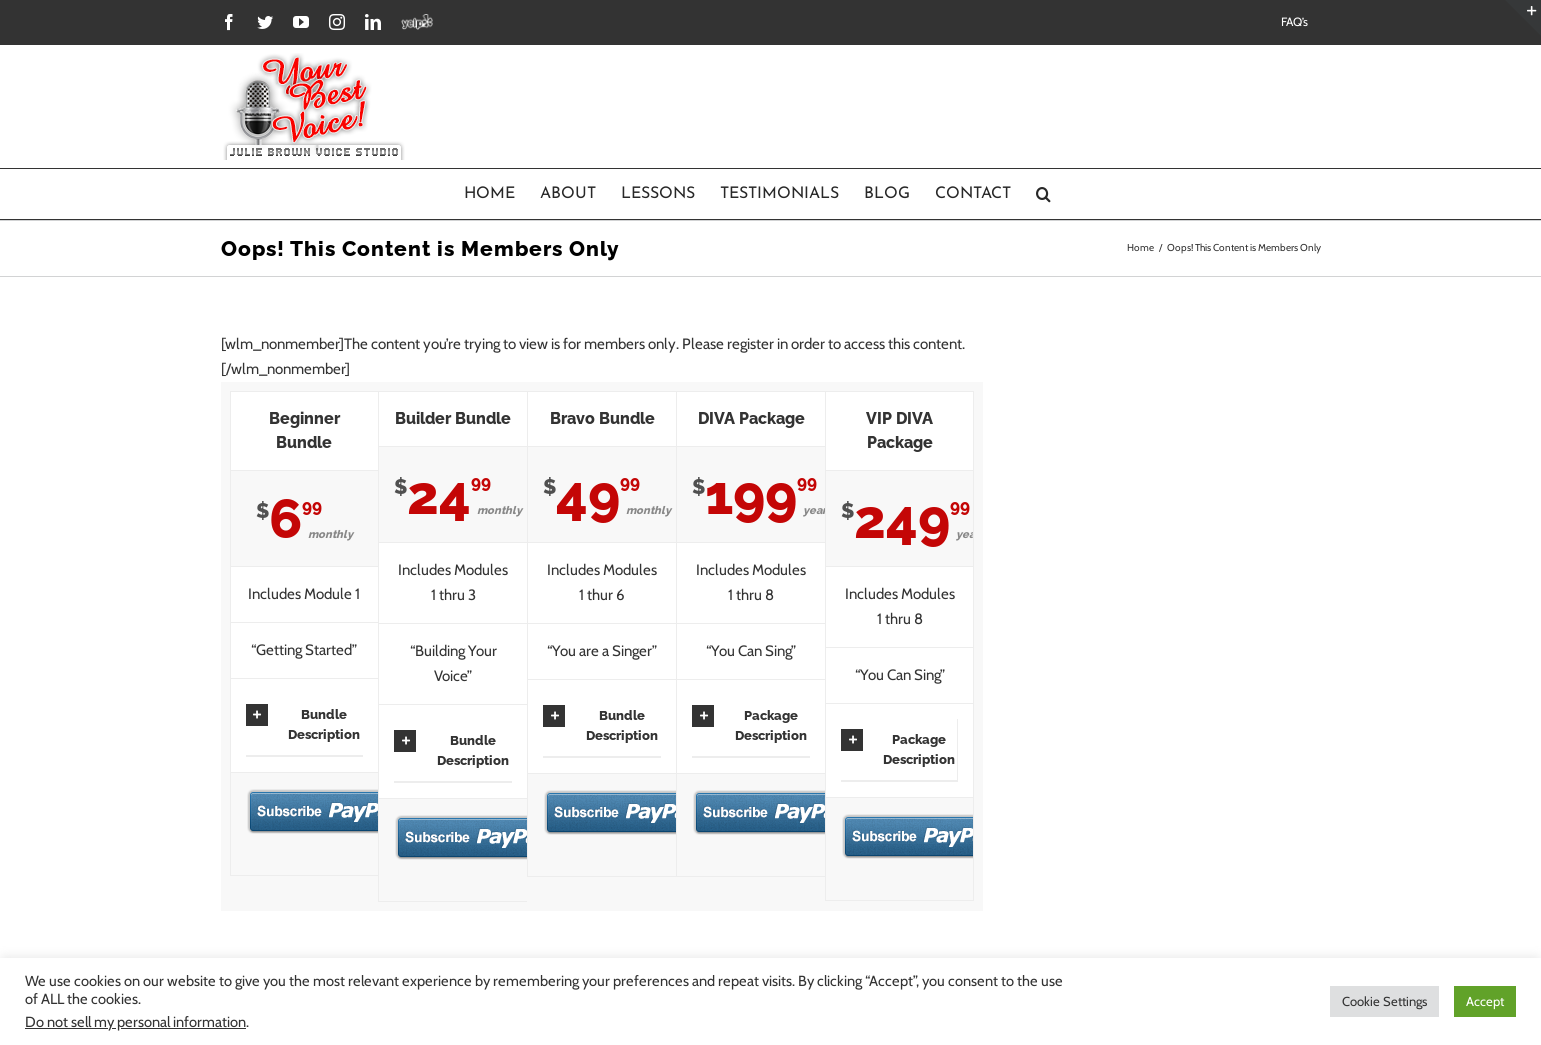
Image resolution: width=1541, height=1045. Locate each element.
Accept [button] (1485, 1001)
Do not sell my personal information (135, 1022)
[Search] (1044, 194)
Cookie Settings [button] (1384, 1001)
